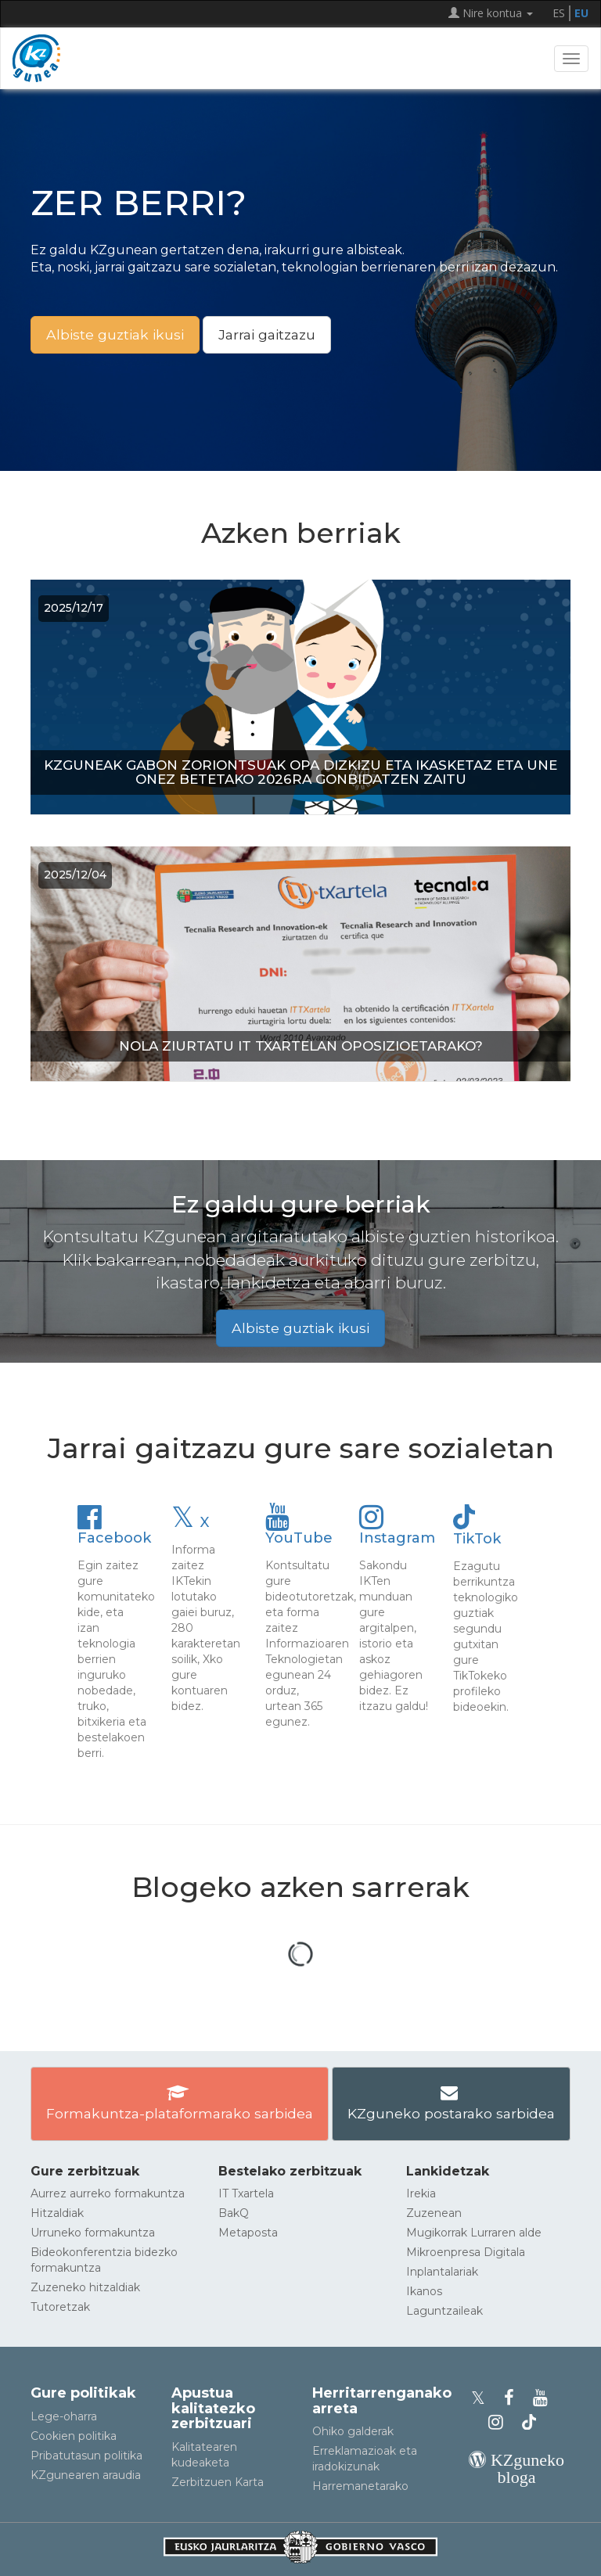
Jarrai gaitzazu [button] (266, 334)
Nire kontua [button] (490, 12)
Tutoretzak (60, 2307)
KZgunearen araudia (86, 2475)
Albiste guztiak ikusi (300, 1328)
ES (558, 12)
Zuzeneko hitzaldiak (85, 2287)
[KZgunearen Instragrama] (500, 2422)
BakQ (233, 2213)
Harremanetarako (360, 2486)
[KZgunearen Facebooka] (513, 2398)
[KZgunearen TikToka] (529, 2422)
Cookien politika (74, 2436)
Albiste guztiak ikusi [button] (115, 334)
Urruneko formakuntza (93, 2233)
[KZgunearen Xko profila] (482, 2398)
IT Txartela (246, 2193)
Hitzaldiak (57, 2213)
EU (581, 12)
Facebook (114, 1530)
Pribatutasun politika (86, 2455)
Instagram (397, 1530)
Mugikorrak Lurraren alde (474, 2233)
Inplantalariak (442, 2272)
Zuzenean (434, 2213)
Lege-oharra (64, 2416)
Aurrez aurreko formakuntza (108, 2193)
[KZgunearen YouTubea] (542, 2398)
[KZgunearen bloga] (516, 2477)
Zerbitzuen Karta (217, 2482)
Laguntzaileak (444, 2311)
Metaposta (248, 2233)
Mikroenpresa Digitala (465, 2252)
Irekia (421, 2193)
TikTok (477, 1530)
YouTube (299, 1530)
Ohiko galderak (353, 2431)
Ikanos (424, 2291)
